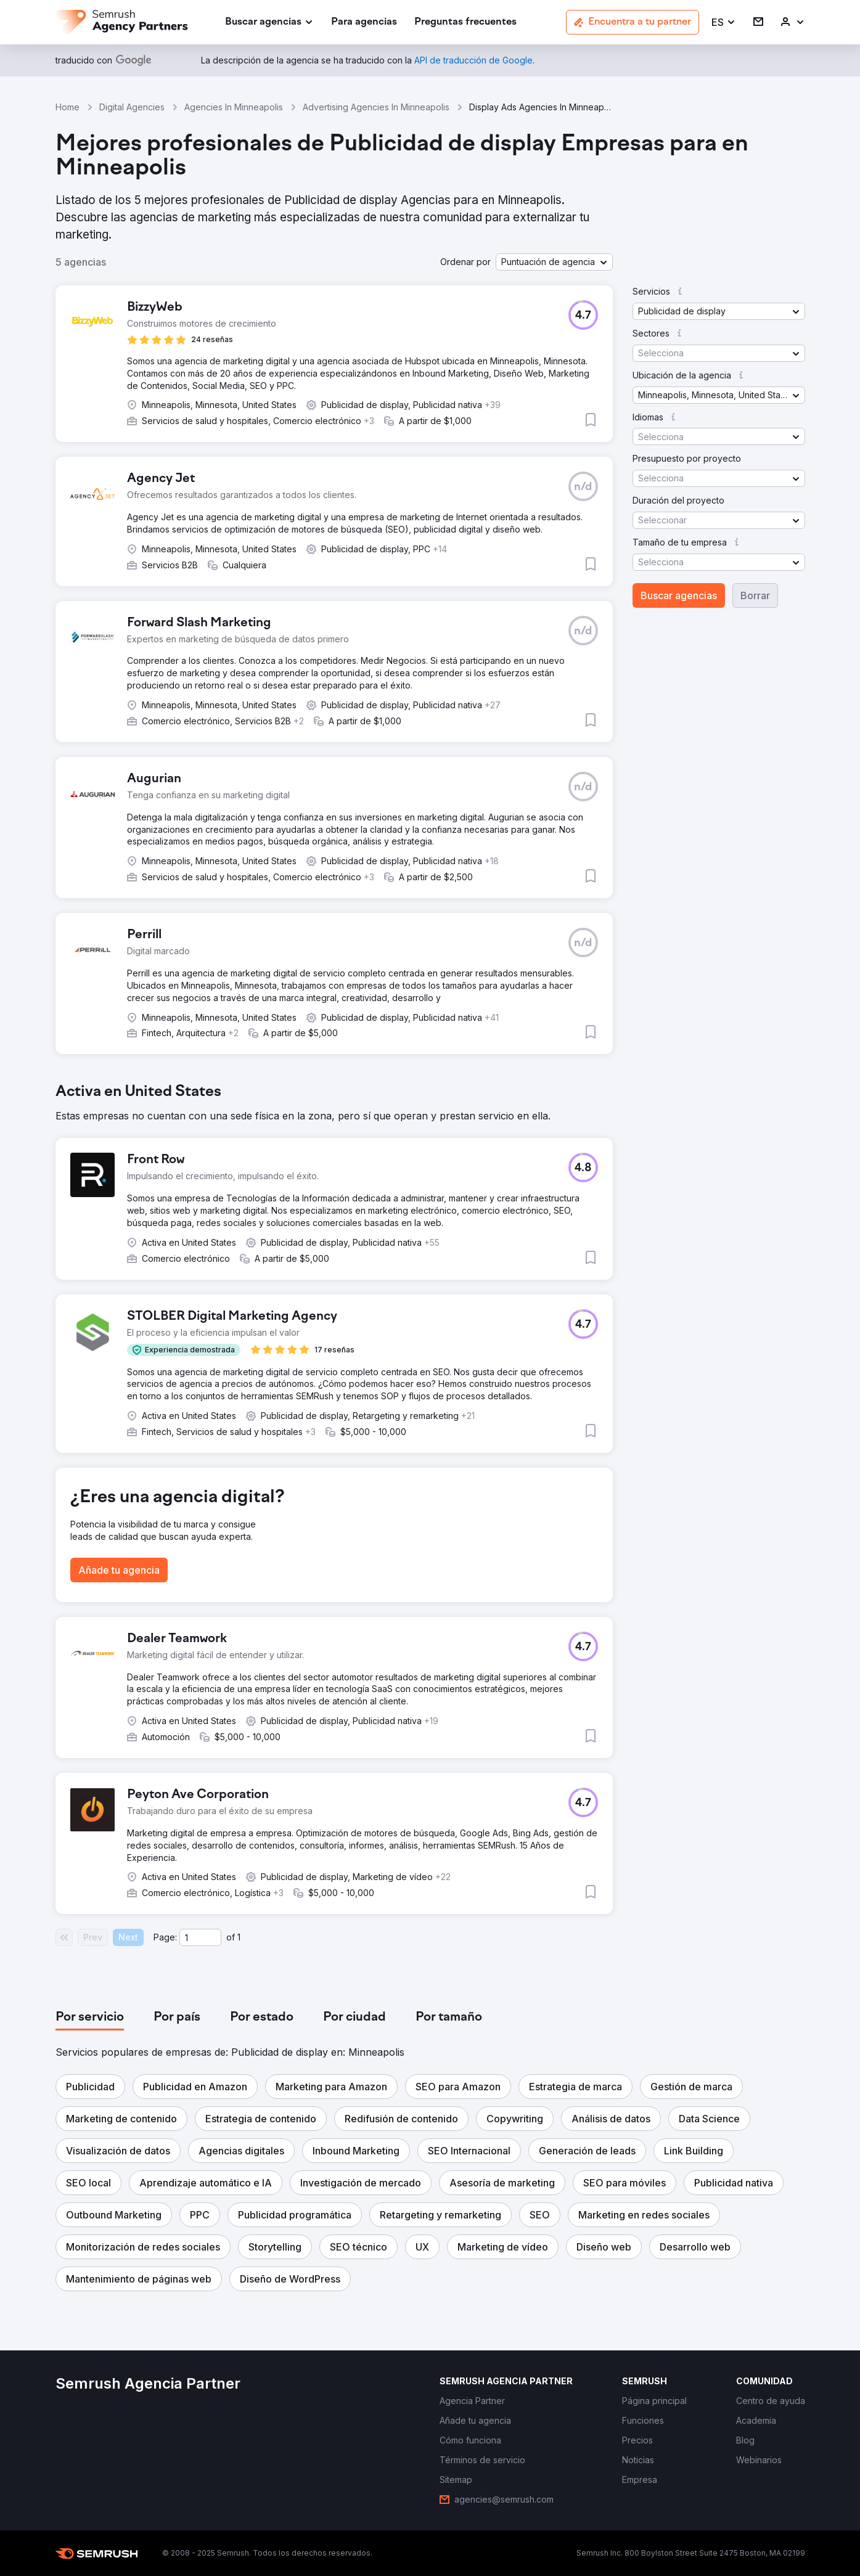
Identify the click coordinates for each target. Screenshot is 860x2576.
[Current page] (200, 1937)
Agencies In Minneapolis (233, 107)
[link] (364, 22)
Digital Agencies (132, 107)
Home (67, 107)
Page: (165, 1937)
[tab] (89, 2017)
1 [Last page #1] (238, 1937)
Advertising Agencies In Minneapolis (376, 107)
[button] (723, 22)
